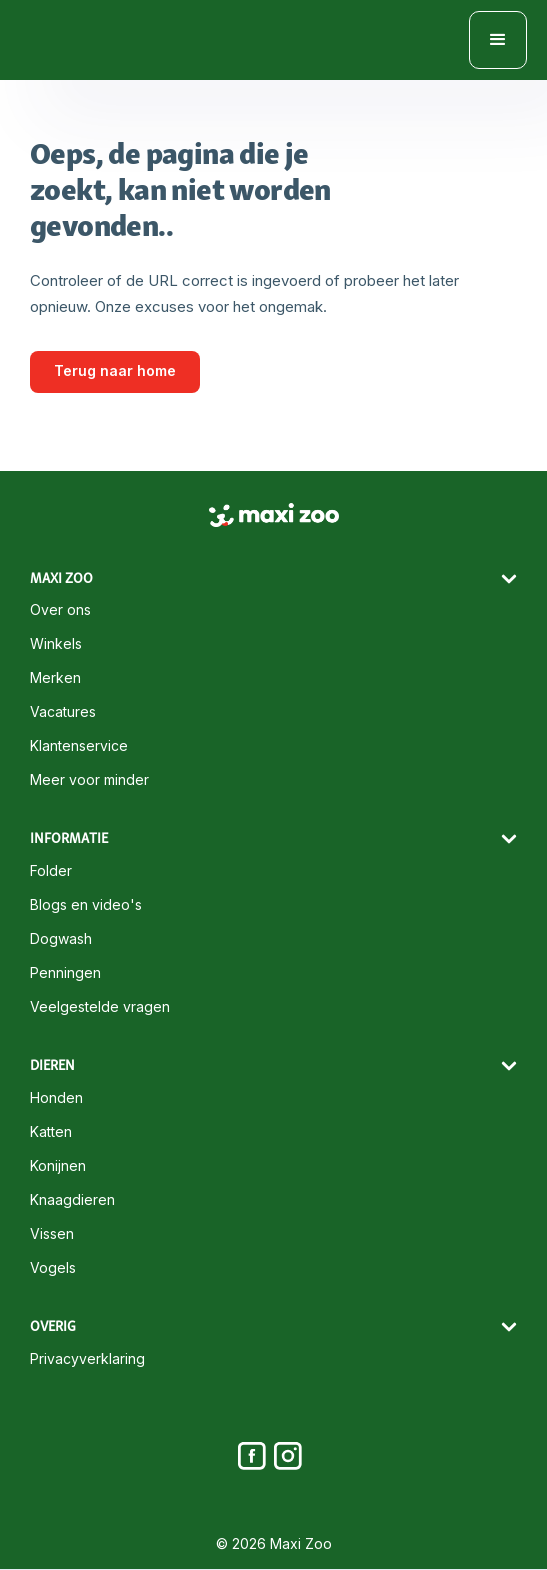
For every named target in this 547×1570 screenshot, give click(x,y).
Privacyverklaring (87, 1359)
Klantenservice (79, 746)
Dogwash (61, 939)
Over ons (60, 610)
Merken (55, 678)
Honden (56, 1098)
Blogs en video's (86, 905)
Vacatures (63, 712)
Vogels (53, 1268)
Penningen (65, 973)
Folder (51, 871)
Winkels (56, 644)
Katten (51, 1132)
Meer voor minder (89, 780)
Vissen (52, 1234)
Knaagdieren (72, 1200)
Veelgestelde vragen (100, 1007)
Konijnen (58, 1166)
